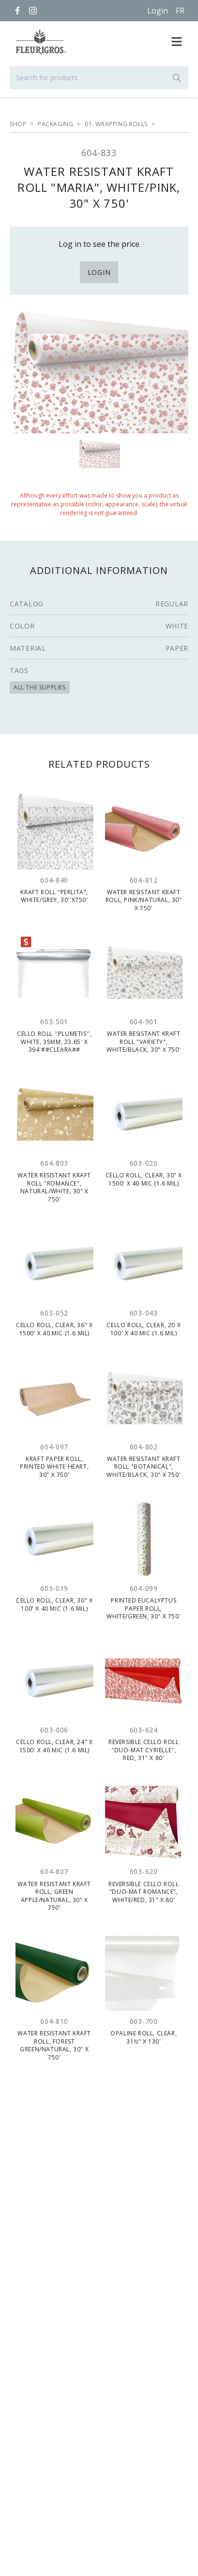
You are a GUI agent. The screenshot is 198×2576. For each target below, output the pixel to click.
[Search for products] (99, 77)
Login (157, 10)
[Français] (180, 10)
